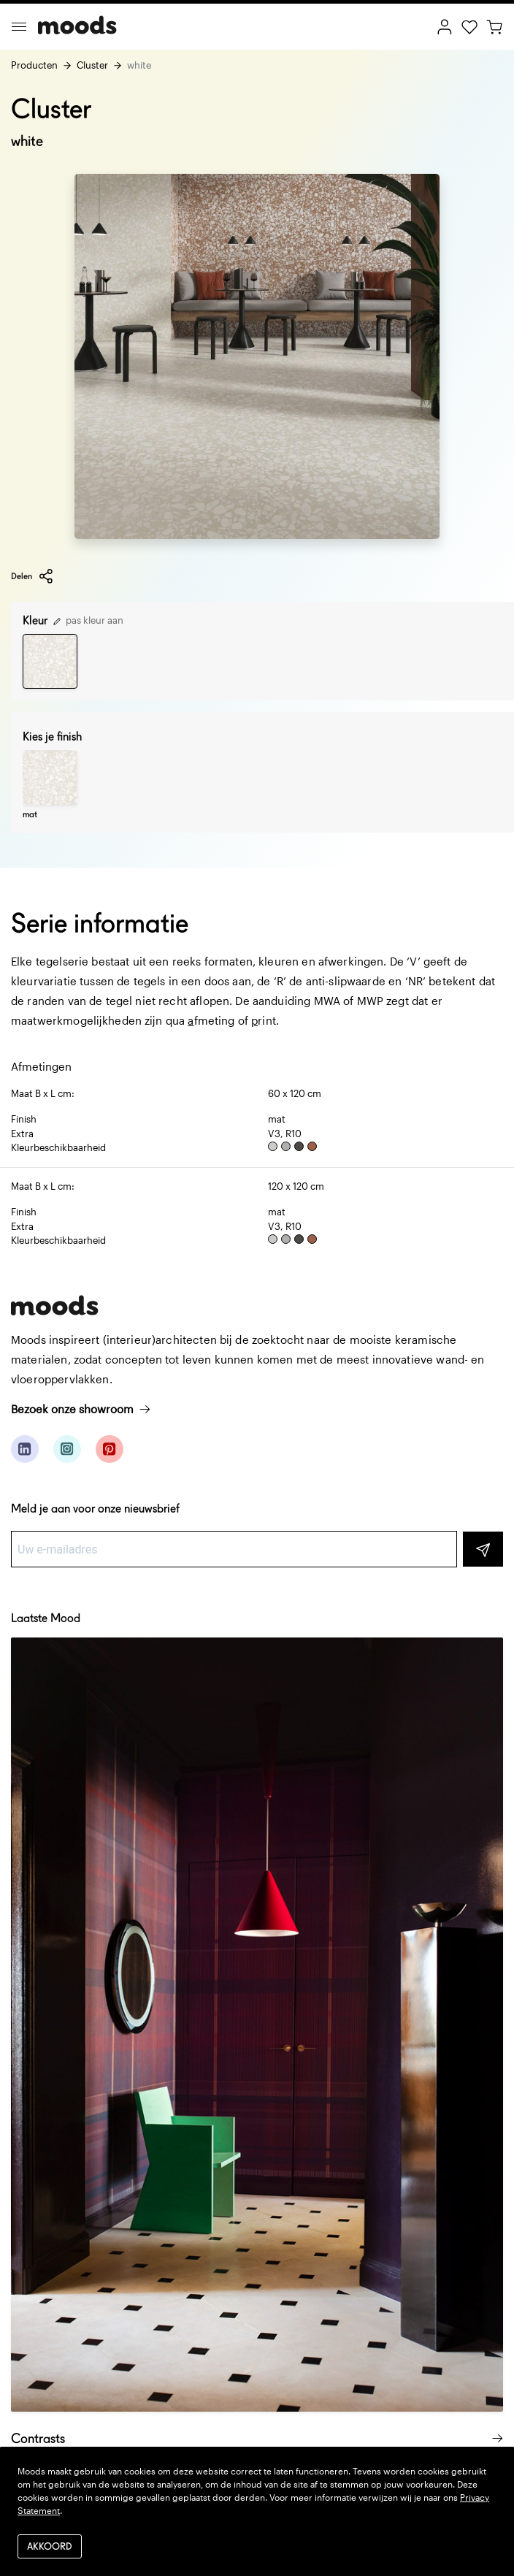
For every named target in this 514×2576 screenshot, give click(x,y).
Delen (32, 576)
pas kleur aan (88, 620)
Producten (34, 65)
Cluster (92, 65)
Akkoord (49, 2546)
